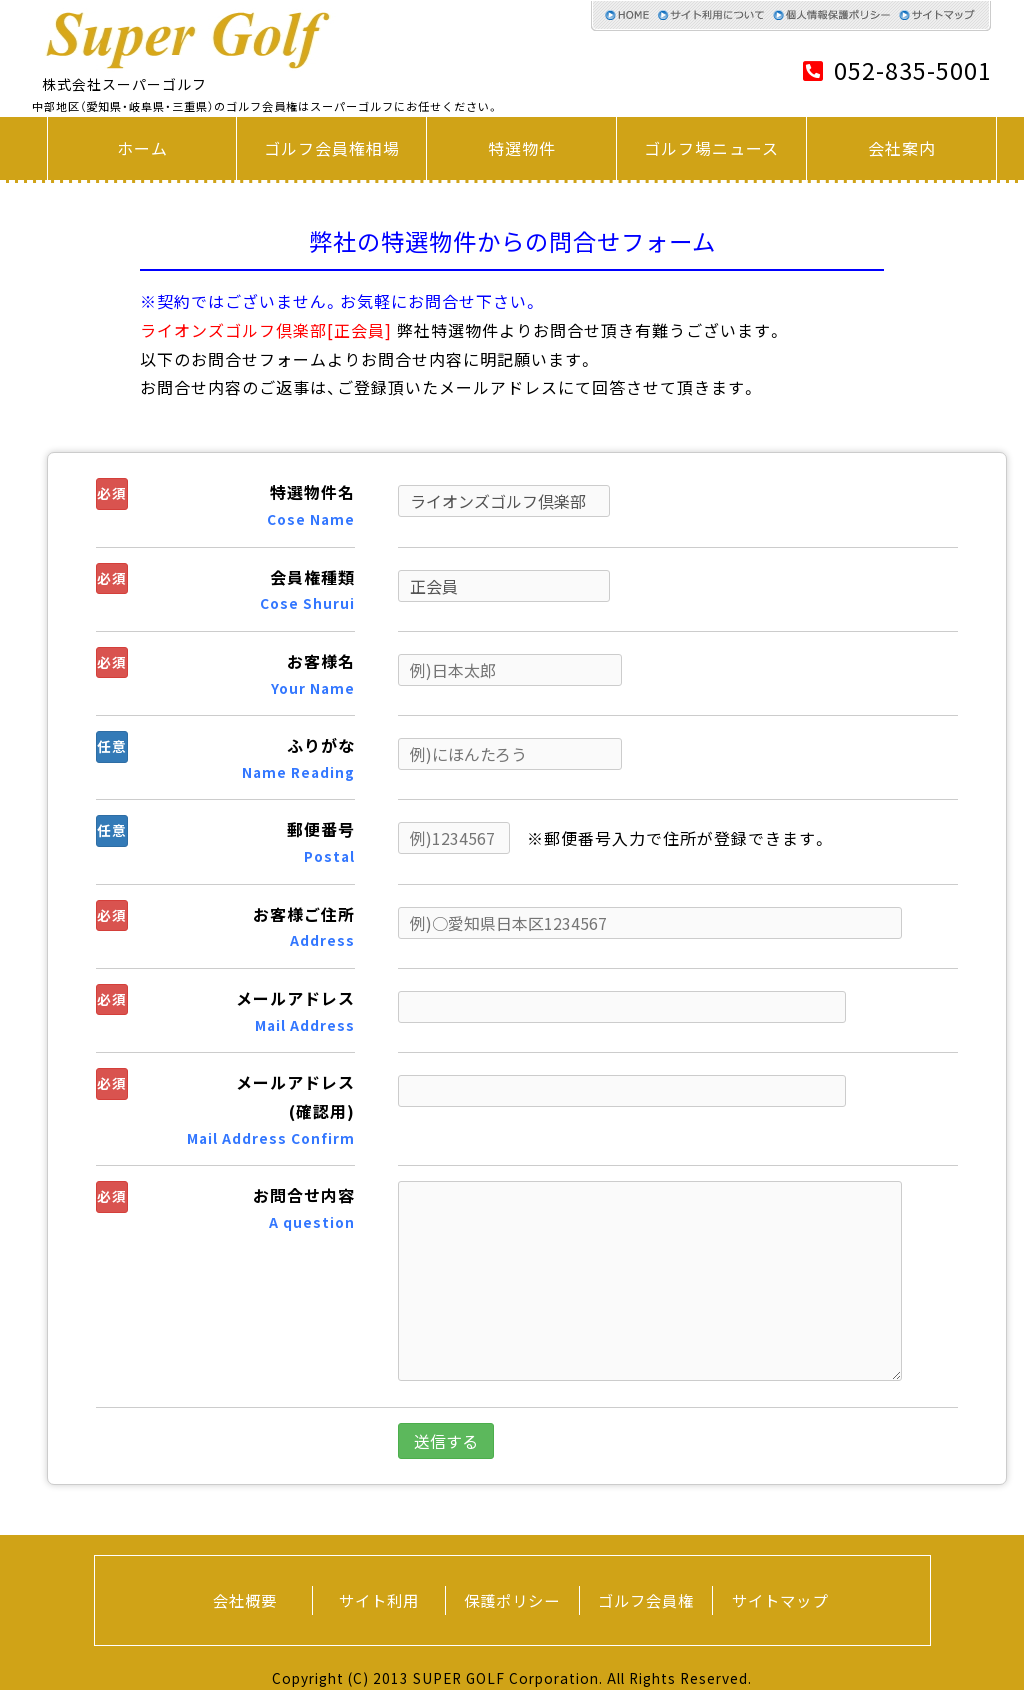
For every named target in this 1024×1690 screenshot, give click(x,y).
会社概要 (245, 1600)
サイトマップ (780, 1600)
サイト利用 (379, 1600)
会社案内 (902, 148)
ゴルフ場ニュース (711, 148)
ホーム (142, 148)
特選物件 (522, 148)
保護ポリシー (512, 1600)
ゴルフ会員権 (646, 1600)
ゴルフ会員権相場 (332, 148)
